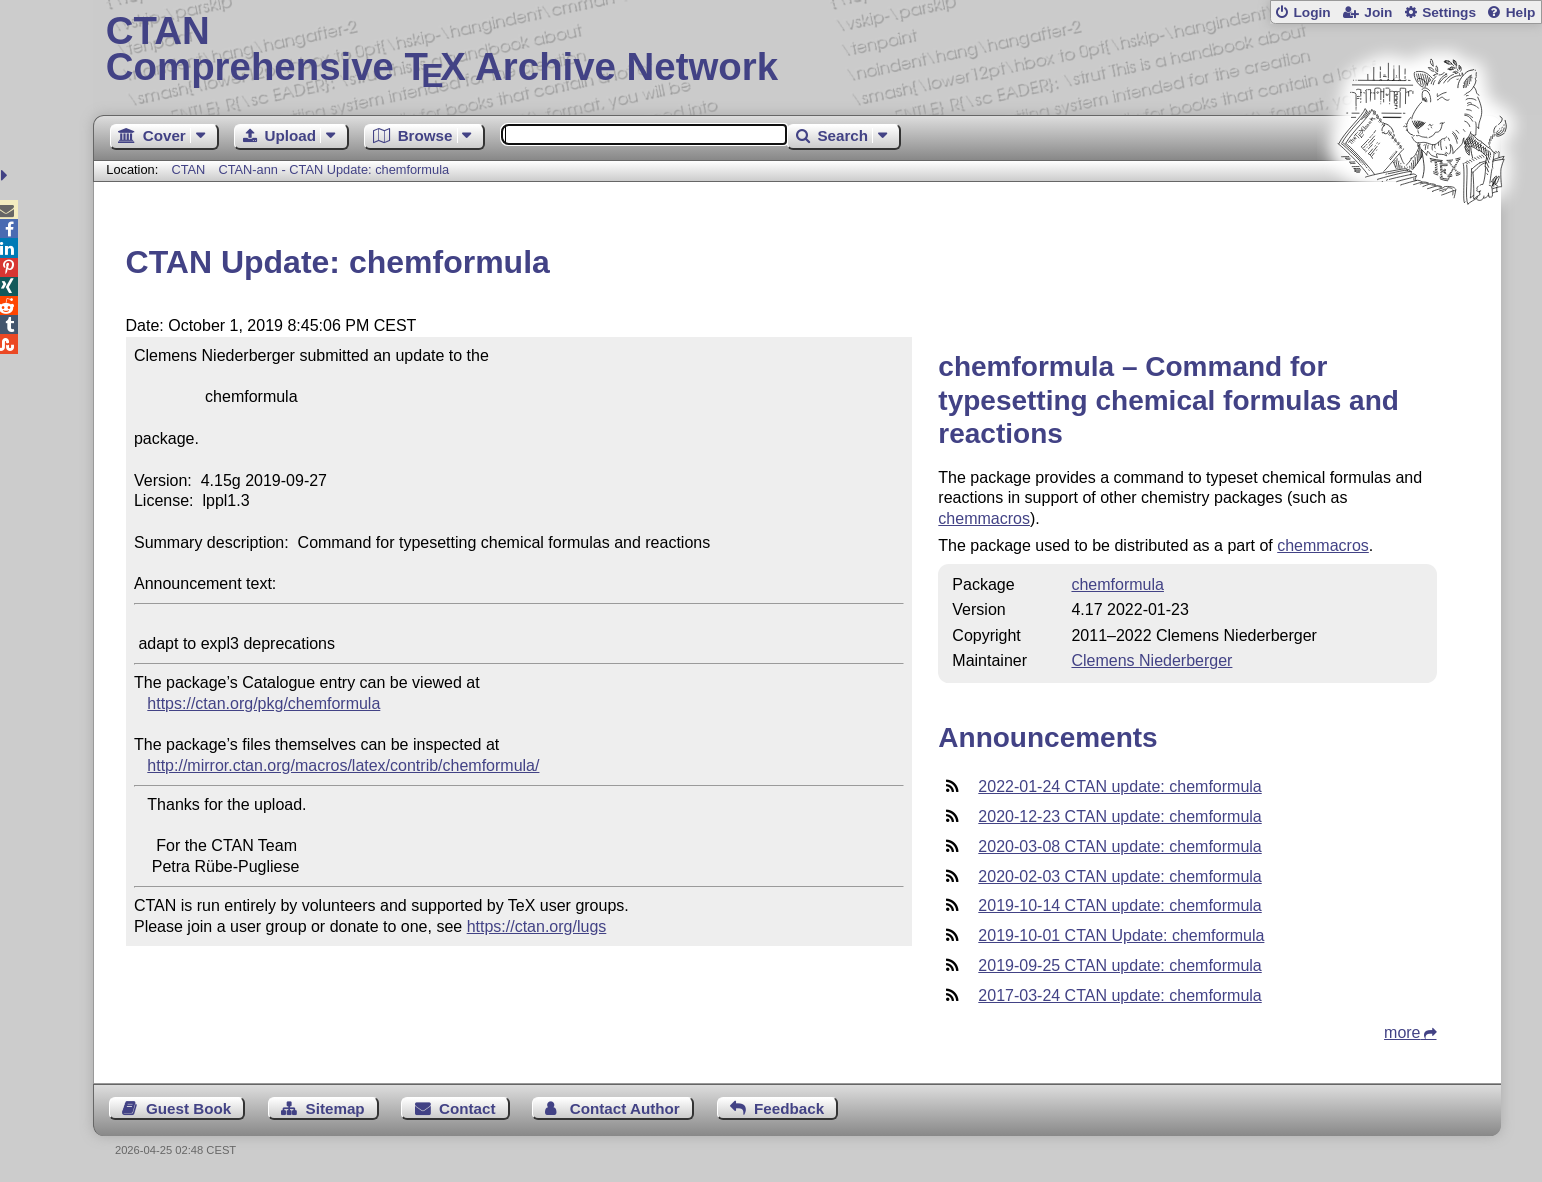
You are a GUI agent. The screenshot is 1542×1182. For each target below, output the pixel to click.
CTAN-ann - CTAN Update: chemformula (333, 169)
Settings (1449, 12)
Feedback (789, 1108)
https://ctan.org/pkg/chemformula (263, 703)
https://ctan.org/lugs (537, 926)
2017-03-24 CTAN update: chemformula (1119, 995)
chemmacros (984, 518)
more (1402, 1032)
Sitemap (335, 1108)
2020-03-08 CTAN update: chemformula (1119, 846)
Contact (467, 1108)
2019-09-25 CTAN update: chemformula (1119, 965)
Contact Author (625, 1108)
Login (1311, 12)
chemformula (1117, 584)
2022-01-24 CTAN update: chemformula (1119, 786)
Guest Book (188, 1108)
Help (1521, 12)
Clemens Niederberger (1151, 660)
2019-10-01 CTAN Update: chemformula (1121, 935)
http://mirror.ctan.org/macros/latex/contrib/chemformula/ (343, 765)
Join (1378, 12)
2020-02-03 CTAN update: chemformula (1119, 876)
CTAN (188, 169)
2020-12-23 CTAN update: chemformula (1119, 816)
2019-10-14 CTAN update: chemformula (1119, 905)
